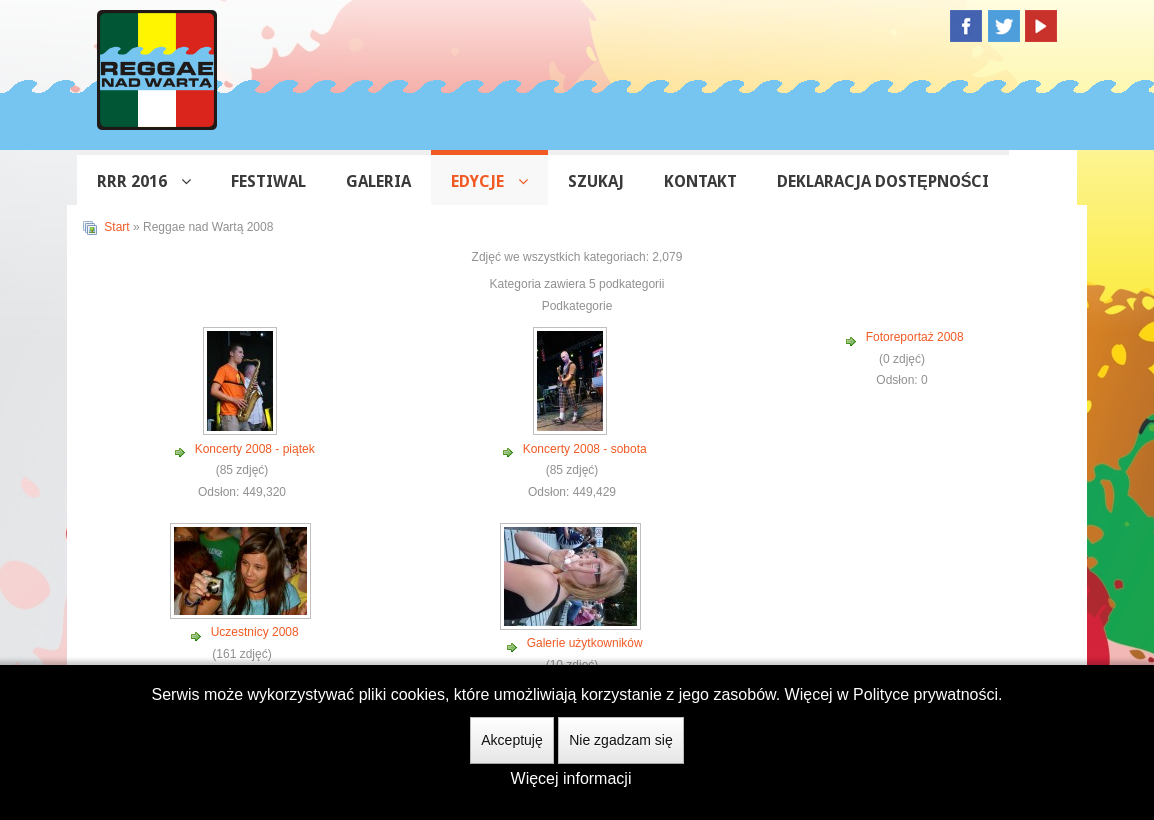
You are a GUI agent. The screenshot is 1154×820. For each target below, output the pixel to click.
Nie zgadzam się (621, 740)
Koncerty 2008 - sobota (585, 449)
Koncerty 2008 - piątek (255, 449)
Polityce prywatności (925, 694)
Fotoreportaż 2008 (915, 337)
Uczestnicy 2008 (255, 632)
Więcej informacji (571, 778)
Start (116, 227)
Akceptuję (511, 740)
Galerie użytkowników (585, 643)
